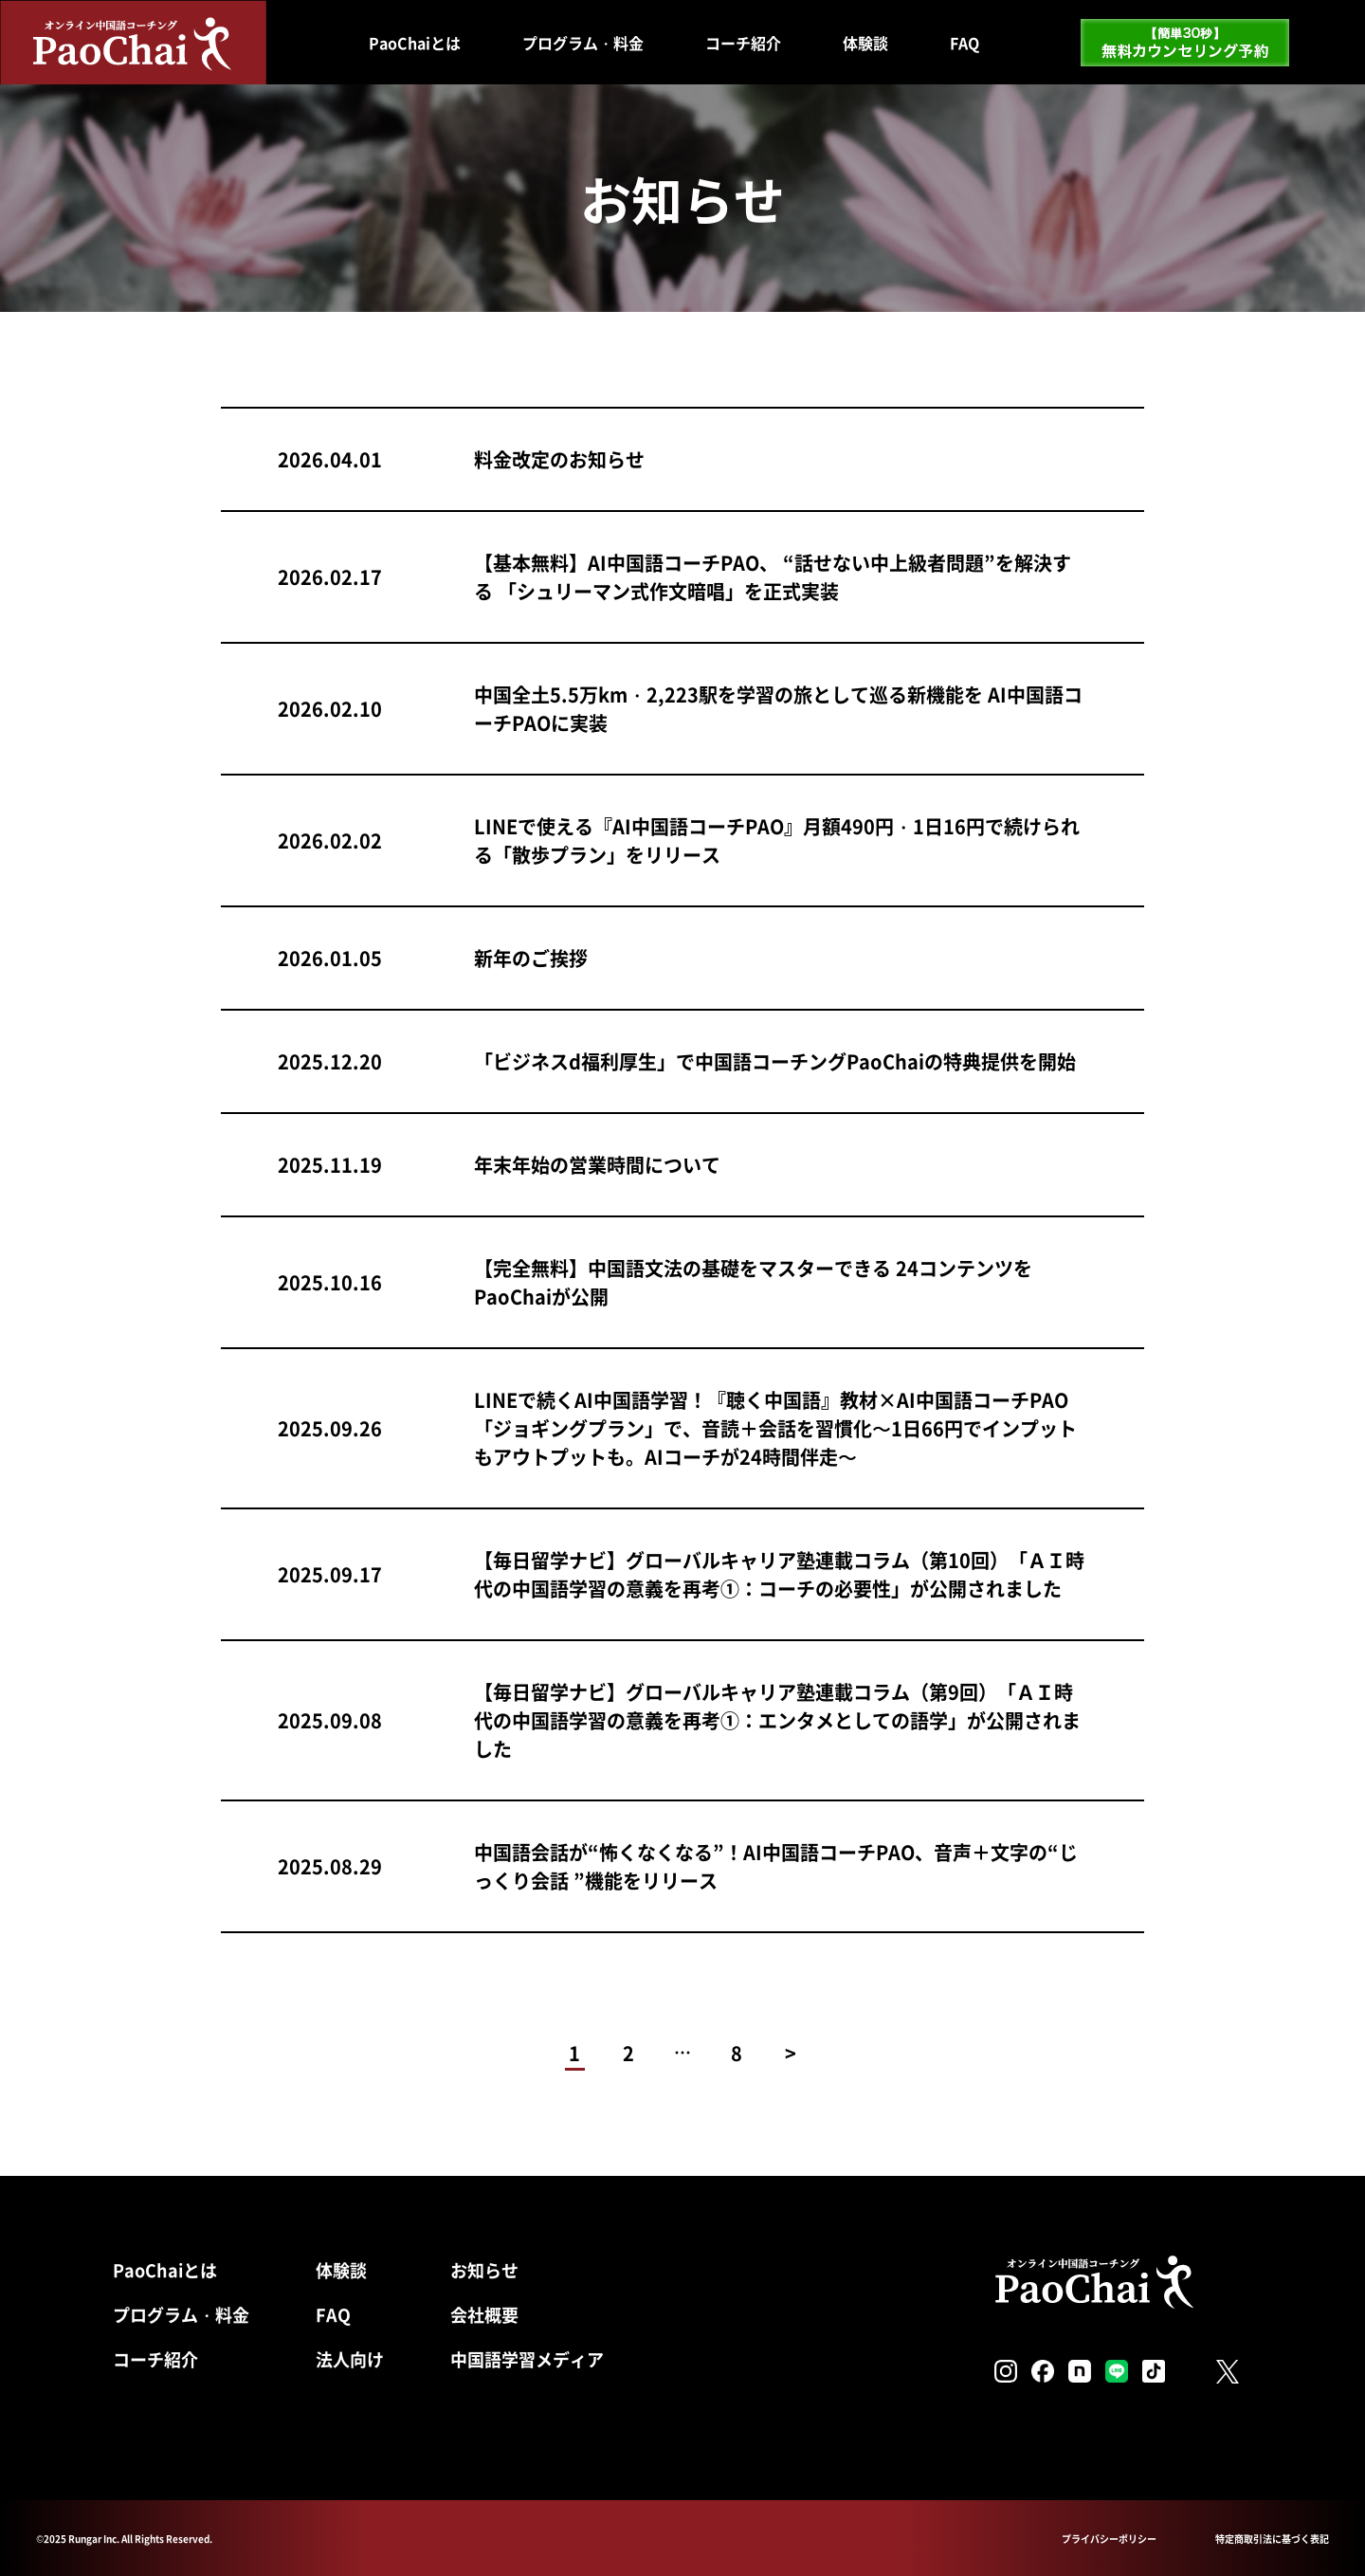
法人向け (350, 2359)
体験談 (865, 42)
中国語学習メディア (527, 2359)
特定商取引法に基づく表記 (1272, 2538)
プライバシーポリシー (1109, 2538)
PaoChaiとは (415, 42)
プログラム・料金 (583, 42)
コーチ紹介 (743, 42)
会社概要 (484, 2314)
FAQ (964, 42)
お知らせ (484, 2269)
